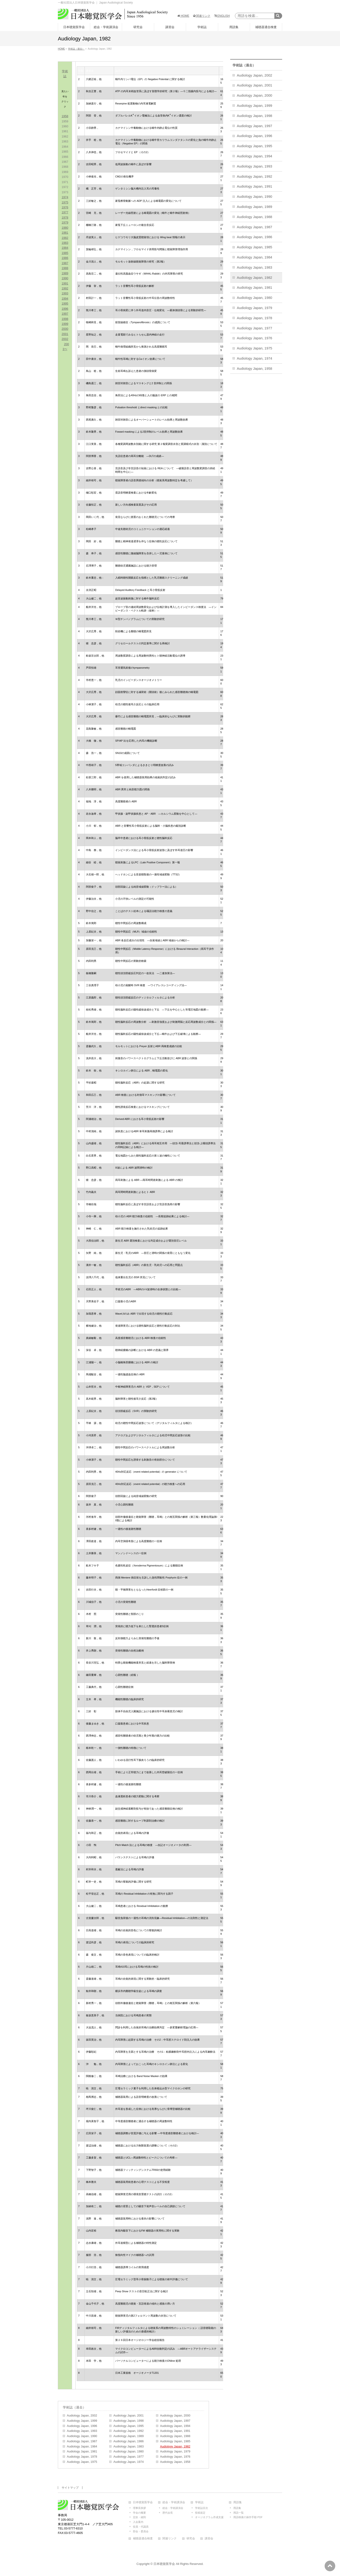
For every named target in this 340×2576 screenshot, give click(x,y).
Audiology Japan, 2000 (175, 2415)
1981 (65, 232)
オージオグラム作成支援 (209, 2517)
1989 (65, 273)
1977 (65, 212)
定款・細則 (139, 2517)
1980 (65, 227)
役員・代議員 (141, 2526)
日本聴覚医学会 (143, 2502)
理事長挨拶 (139, 2508)
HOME (183, 15)
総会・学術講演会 (173, 2502)
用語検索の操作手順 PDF (248, 2517)
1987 (65, 263)
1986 (65, 258)
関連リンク (201, 15)
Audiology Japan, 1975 (82, 2462)
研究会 (191, 2538)
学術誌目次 (201, 2508)
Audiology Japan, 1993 (82, 2431)
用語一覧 (238, 2512)
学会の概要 (139, 2512)
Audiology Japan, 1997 (175, 2420)
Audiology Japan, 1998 (128, 2420)
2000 (65, 329)
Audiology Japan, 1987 (82, 2441)
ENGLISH (222, 15)
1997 (65, 313)
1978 (65, 217)
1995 (65, 303)
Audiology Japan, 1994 (175, 2426)
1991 (65, 283)
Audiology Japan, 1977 (128, 2456)
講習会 (209, 2538)
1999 (65, 324)
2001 (65, 334)
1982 (65, 238)
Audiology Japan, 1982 (175, 2446)
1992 (65, 288)
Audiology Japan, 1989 (128, 2436)
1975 (65, 202)
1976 (65, 207)
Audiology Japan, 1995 (128, 2426)
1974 (65, 197)
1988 (65, 268)
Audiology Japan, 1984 (82, 2446)
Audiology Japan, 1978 (82, 2456)
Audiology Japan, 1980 (128, 2451)
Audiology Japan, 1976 (175, 2456)
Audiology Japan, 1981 (82, 2451)
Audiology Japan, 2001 (128, 2415)
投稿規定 (200, 2512)
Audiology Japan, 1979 (175, 2451)
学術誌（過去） (74, 2407)
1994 (65, 298)
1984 (65, 247)
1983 (65, 243)
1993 (65, 293)
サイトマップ (70, 2487)
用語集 (237, 2502)
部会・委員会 (141, 2531)
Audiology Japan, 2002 (82, 2415)
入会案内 (138, 2521)
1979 (65, 222)
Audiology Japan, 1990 (82, 2436)
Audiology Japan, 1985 (175, 2441)
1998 (65, 319)
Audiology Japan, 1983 (128, 2446)
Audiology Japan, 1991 (175, 2431)
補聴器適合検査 (143, 2538)
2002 (65, 339)
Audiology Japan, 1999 (82, 2420)
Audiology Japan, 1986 (128, 2441)
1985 (65, 253)
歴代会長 (167, 2512)
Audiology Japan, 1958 (175, 2462)
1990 (65, 278)
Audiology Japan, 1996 (82, 2426)
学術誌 (199, 2502)
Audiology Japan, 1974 (128, 2462)
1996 (65, 308)
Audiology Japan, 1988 (175, 2436)
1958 (65, 116)
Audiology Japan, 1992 (128, 2431)
